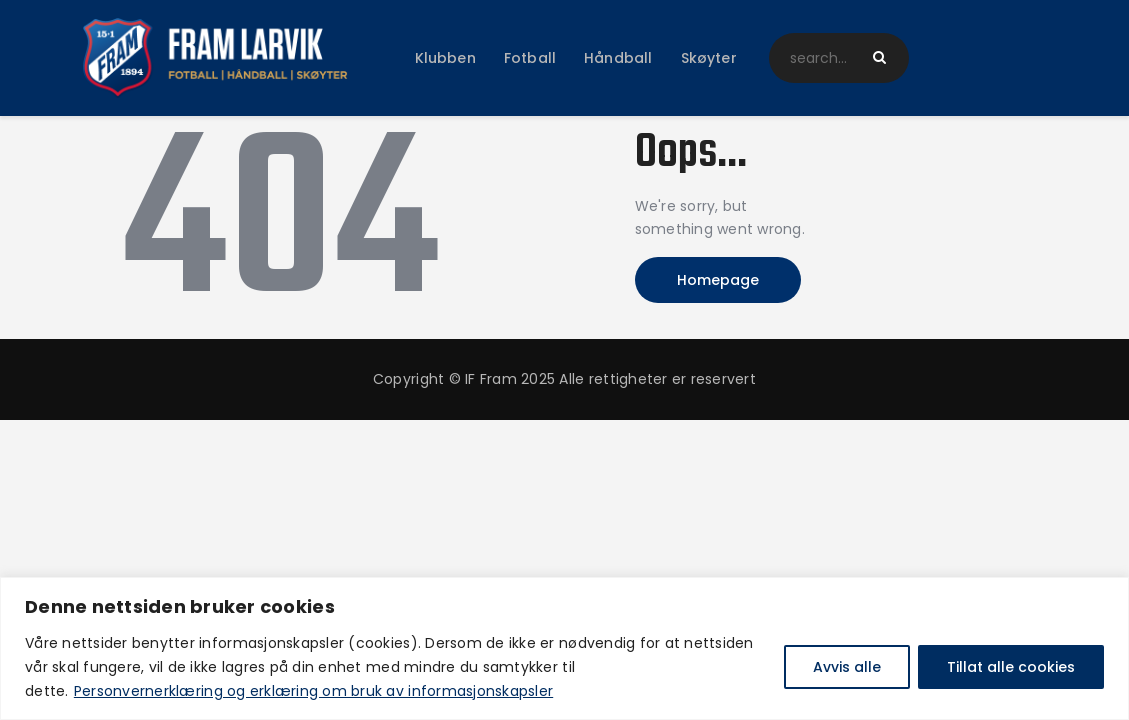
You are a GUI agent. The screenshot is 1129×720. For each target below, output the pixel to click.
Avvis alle (847, 667)
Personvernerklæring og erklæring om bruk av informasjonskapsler (313, 691)
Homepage (718, 280)
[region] (564, 648)
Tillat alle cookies (1011, 667)
